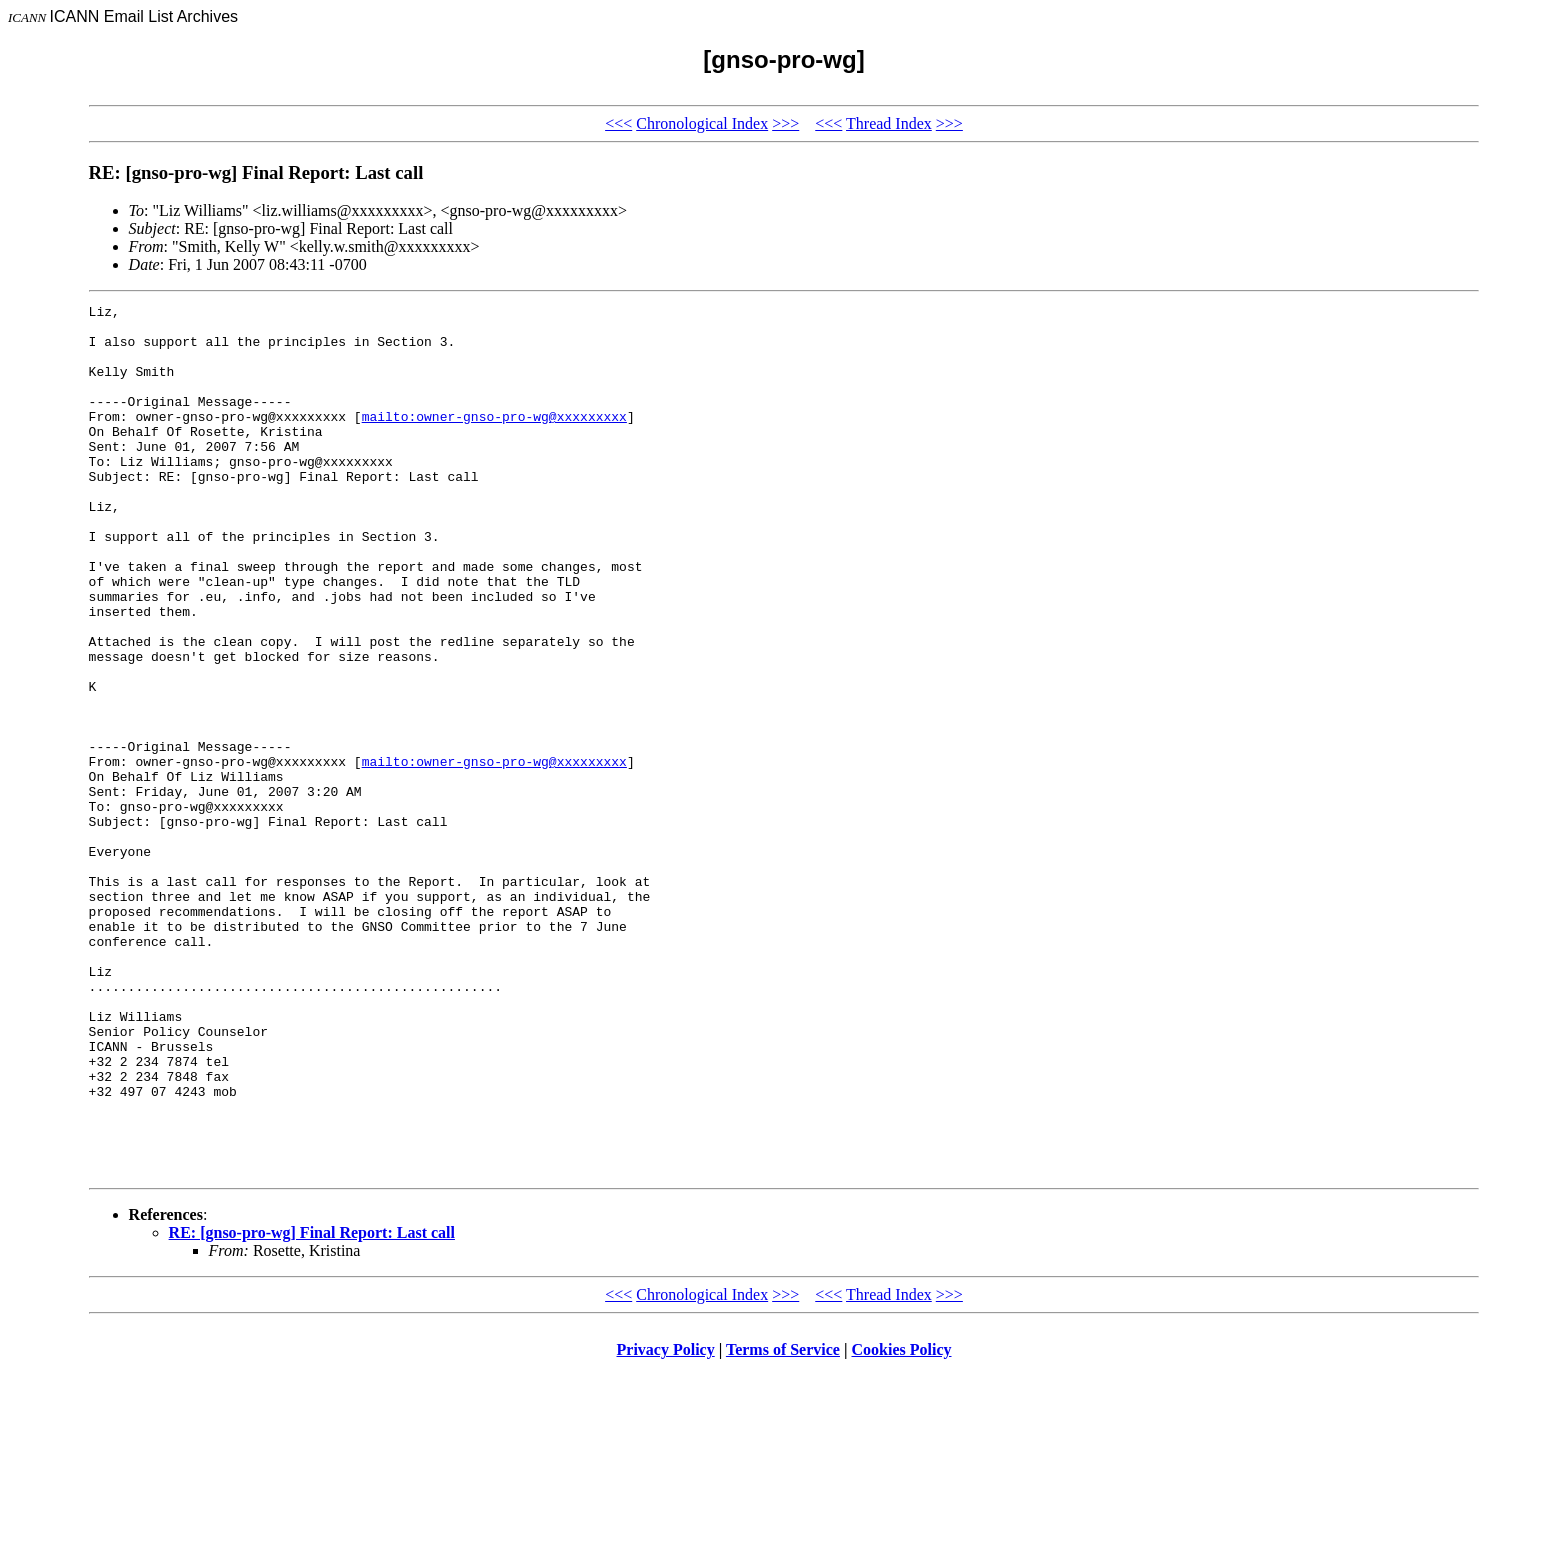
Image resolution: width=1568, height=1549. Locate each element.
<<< (618, 123)
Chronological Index (702, 123)
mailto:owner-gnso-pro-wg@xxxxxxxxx (494, 440)
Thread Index (889, 123)
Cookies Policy (902, 1523)
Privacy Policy (666, 1523)
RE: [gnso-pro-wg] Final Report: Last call (312, 1406)
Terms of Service (783, 1523)
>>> (785, 123)
